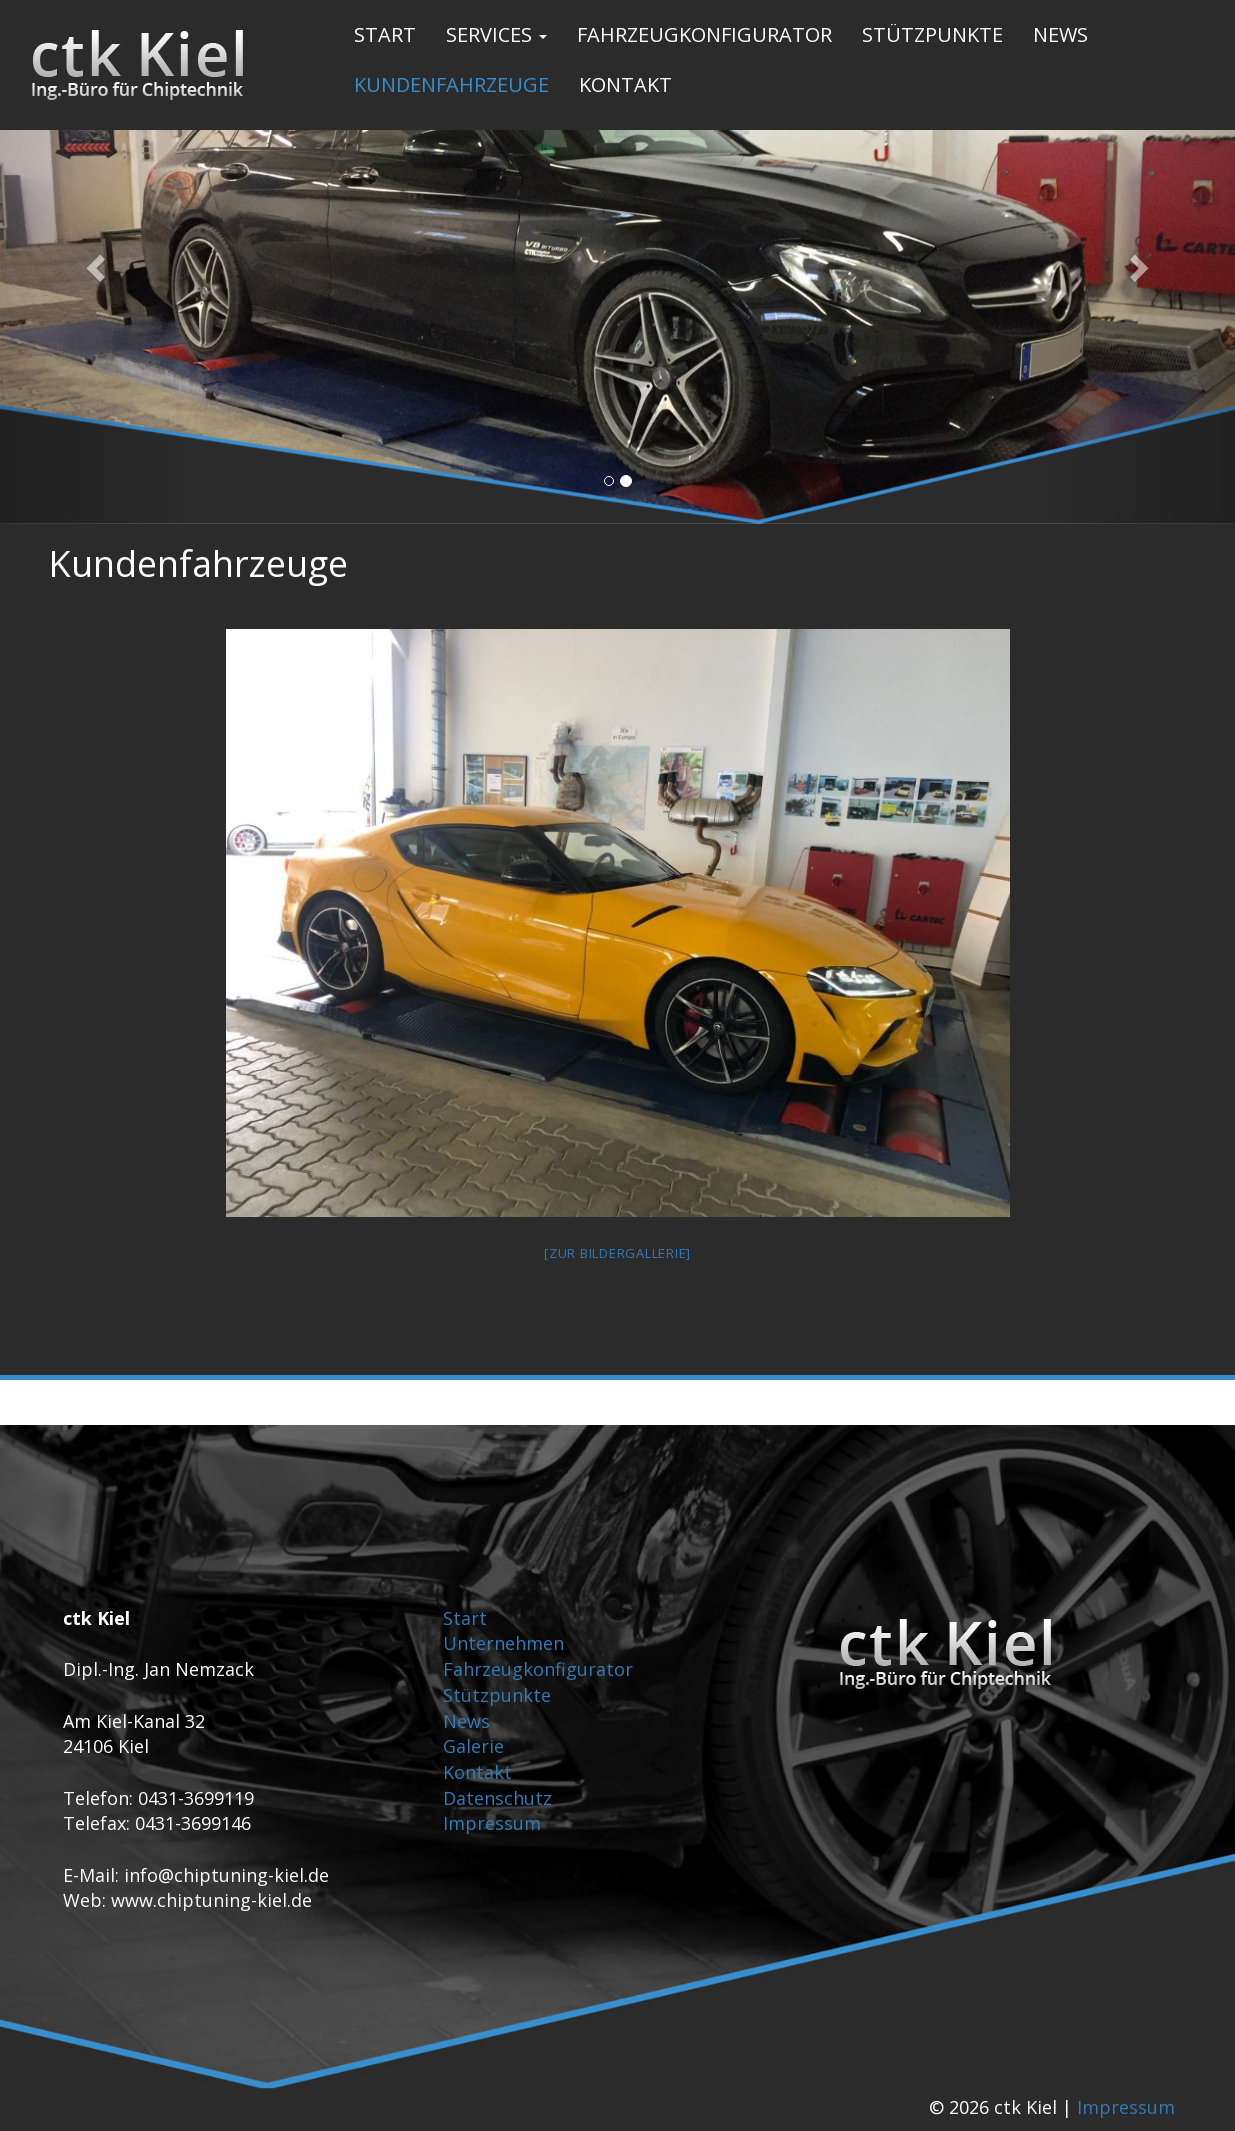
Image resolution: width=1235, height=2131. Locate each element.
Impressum (492, 1823)
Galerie (473, 1746)
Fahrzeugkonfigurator (704, 34)
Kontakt (625, 84)
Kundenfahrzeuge (451, 84)
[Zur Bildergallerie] (617, 1253)
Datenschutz (497, 1798)
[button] (92, 262)
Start (385, 34)
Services (496, 34)
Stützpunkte (932, 34)
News (1060, 34)
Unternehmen (503, 1643)
